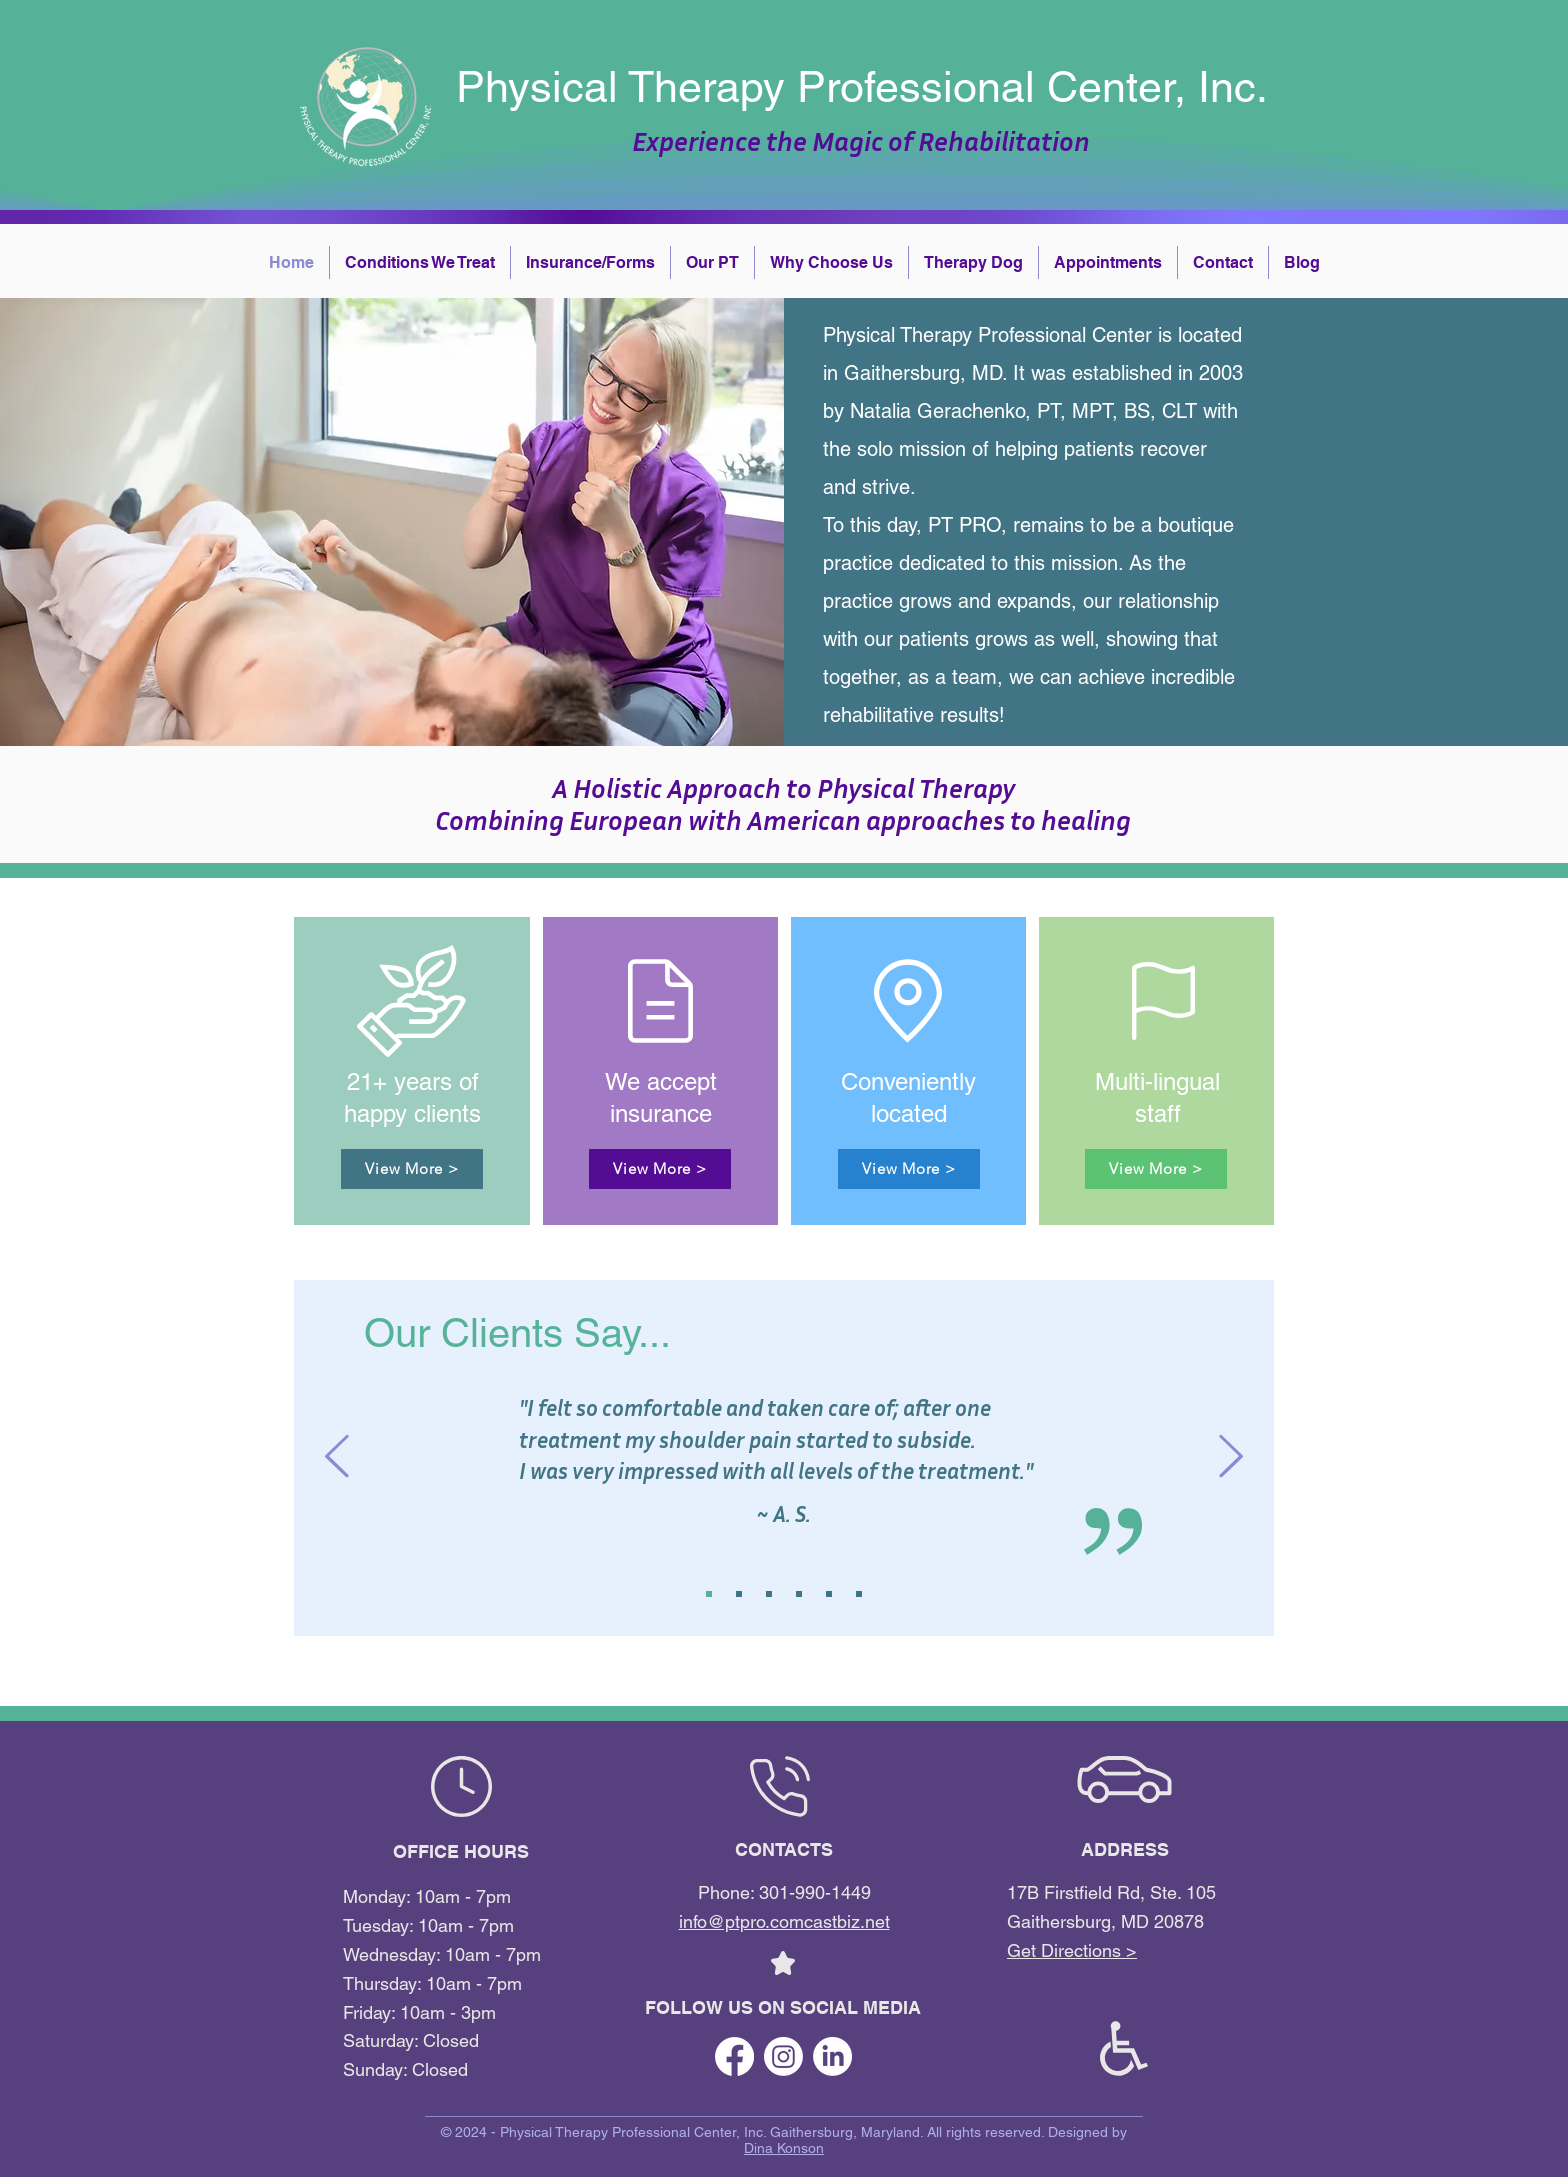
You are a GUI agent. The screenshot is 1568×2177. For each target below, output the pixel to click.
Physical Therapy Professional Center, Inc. (862, 87)
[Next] (1231, 1457)
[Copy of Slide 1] (829, 1594)
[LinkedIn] (832, 2056)
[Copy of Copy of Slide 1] (859, 1594)
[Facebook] (734, 2056)
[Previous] (337, 1457)
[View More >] (412, 1169)
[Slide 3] (769, 1594)
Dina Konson (784, 2148)
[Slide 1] (709, 1594)
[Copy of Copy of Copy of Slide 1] (799, 1594)
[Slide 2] (739, 1594)
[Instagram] (783, 2056)
